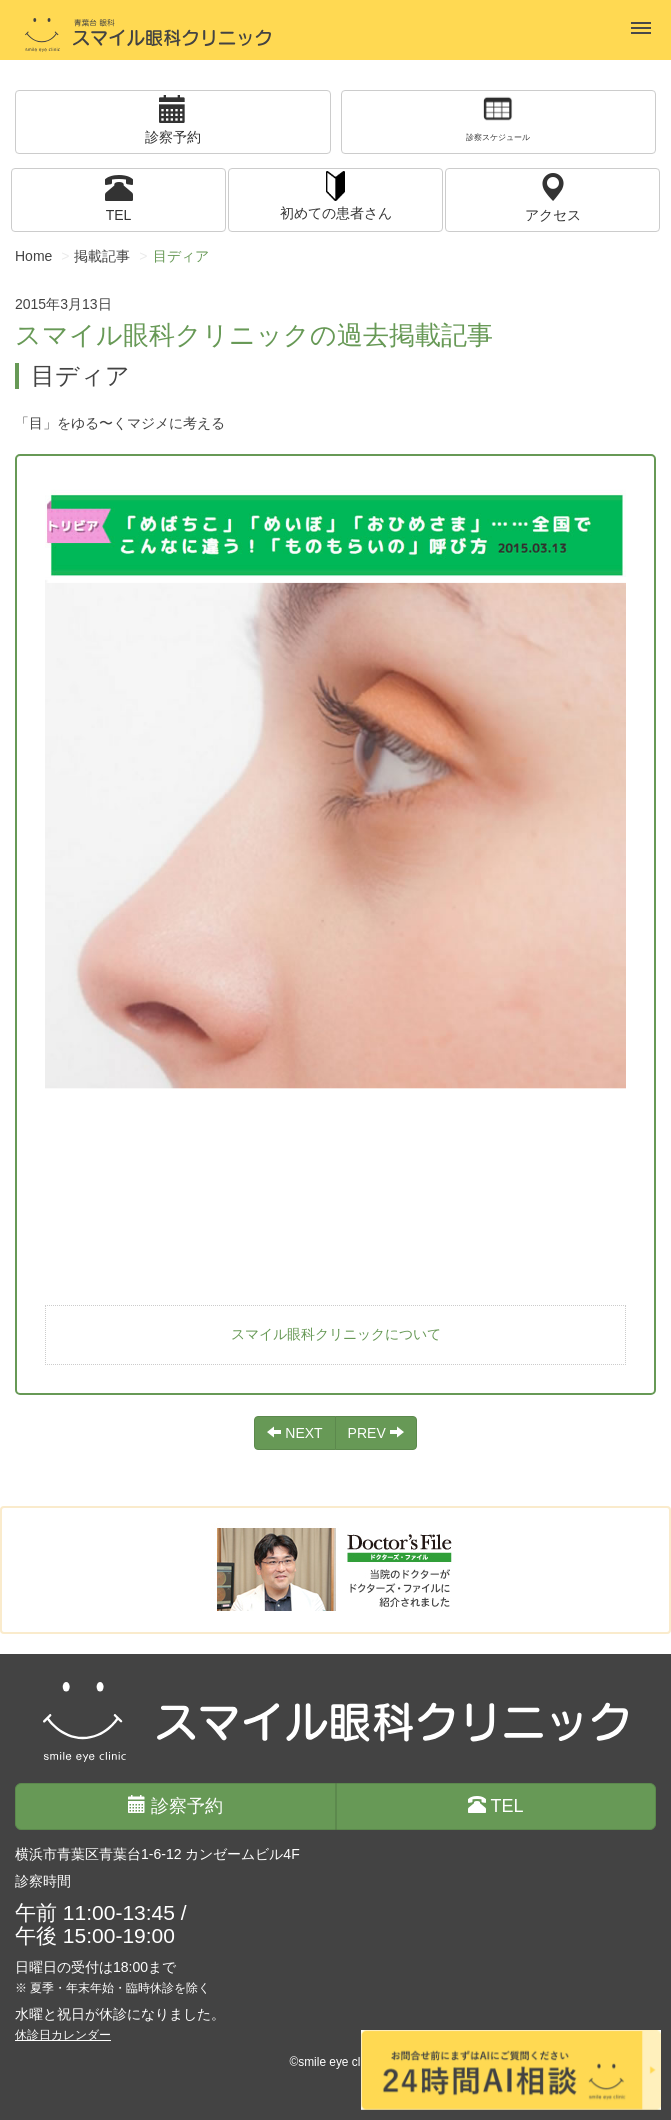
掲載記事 (102, 256)
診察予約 (173, 119)
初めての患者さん (336, 194)
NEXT (294, 1433)
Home (33, 256)
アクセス (553, 197)
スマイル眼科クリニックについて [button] (336, 1334)
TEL (119, 197)
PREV (376, 1433)
